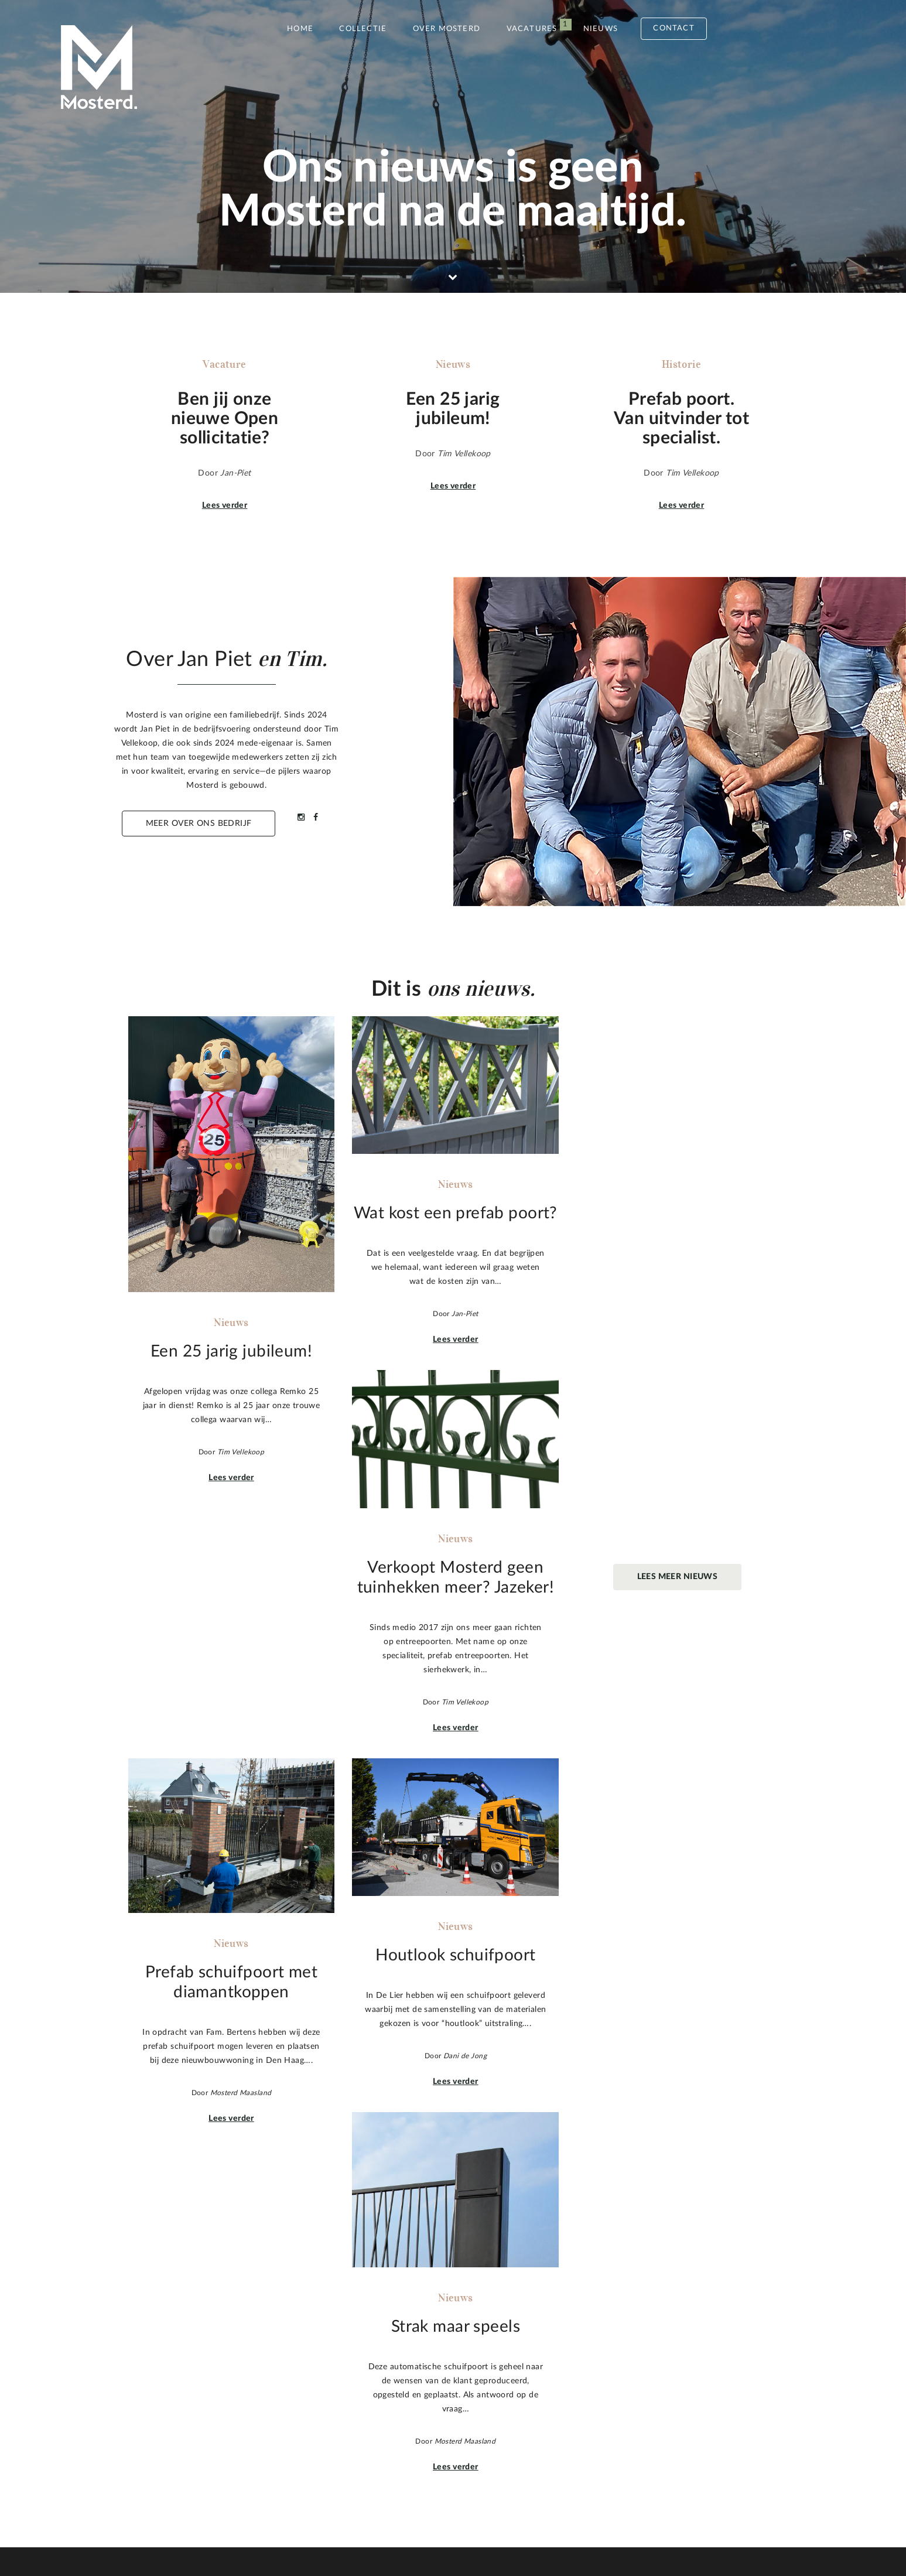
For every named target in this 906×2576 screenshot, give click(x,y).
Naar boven (758, 2400)
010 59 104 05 (613, 2394)
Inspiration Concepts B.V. (559, 2527)
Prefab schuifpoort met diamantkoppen (423, 2388)
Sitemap (217, 2527)
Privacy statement (295, 2527)
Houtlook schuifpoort (389, 2403)
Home (300, 29)
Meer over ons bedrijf (199, 823)
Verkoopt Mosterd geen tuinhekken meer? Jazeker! (444, 2374)
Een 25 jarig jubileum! (389, 2346)
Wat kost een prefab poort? (400, 2360)
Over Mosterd (446, 29)
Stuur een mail (633, 2447)
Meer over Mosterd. (190, 2451)
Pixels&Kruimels (423, 2527)
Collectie (363, 29)
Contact (673, 28)
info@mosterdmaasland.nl (634, 2408)
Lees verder (225, 505)
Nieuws (600, 29)
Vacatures (532, 29)
